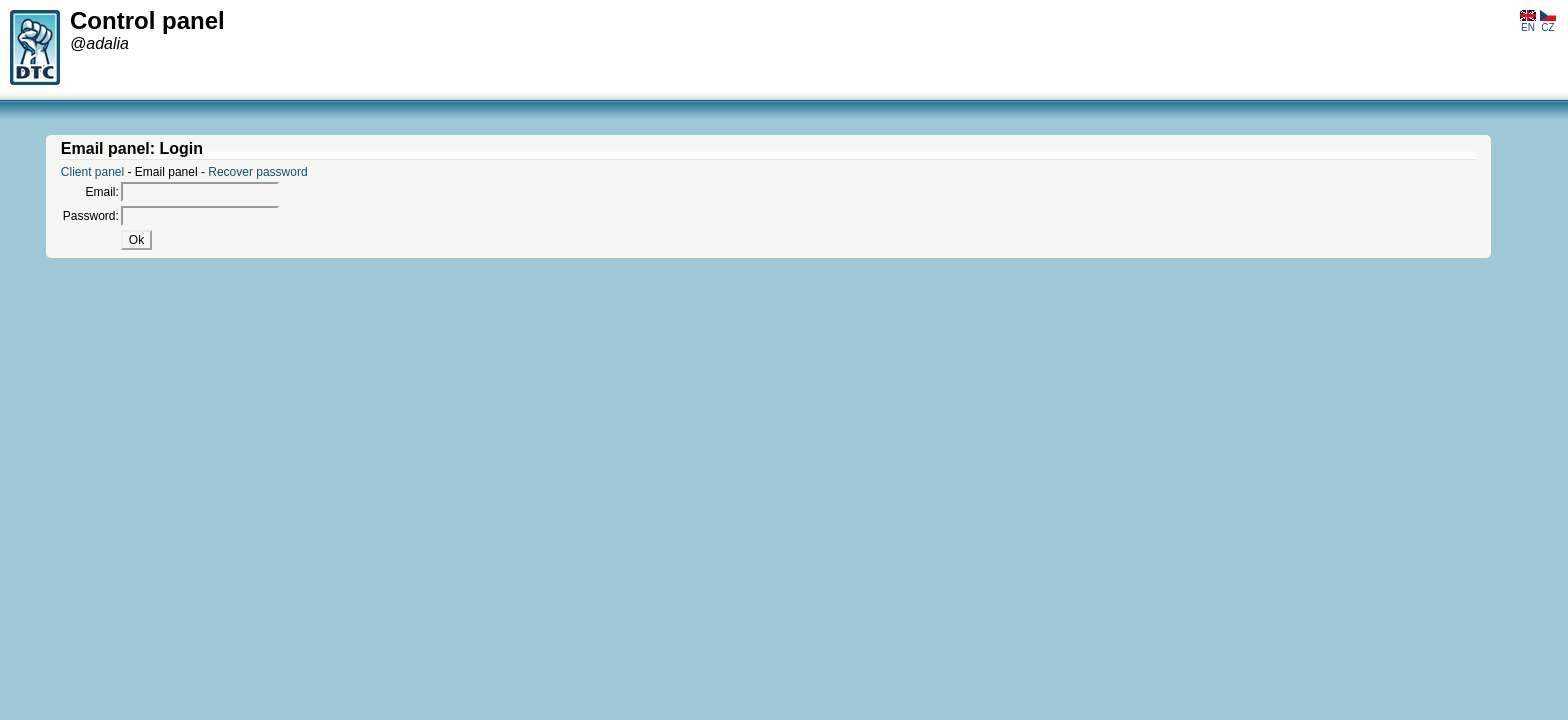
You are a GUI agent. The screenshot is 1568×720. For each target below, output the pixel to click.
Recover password (257, 172)
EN (1528, 22)
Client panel (92, 172)
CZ (1548, 22)
